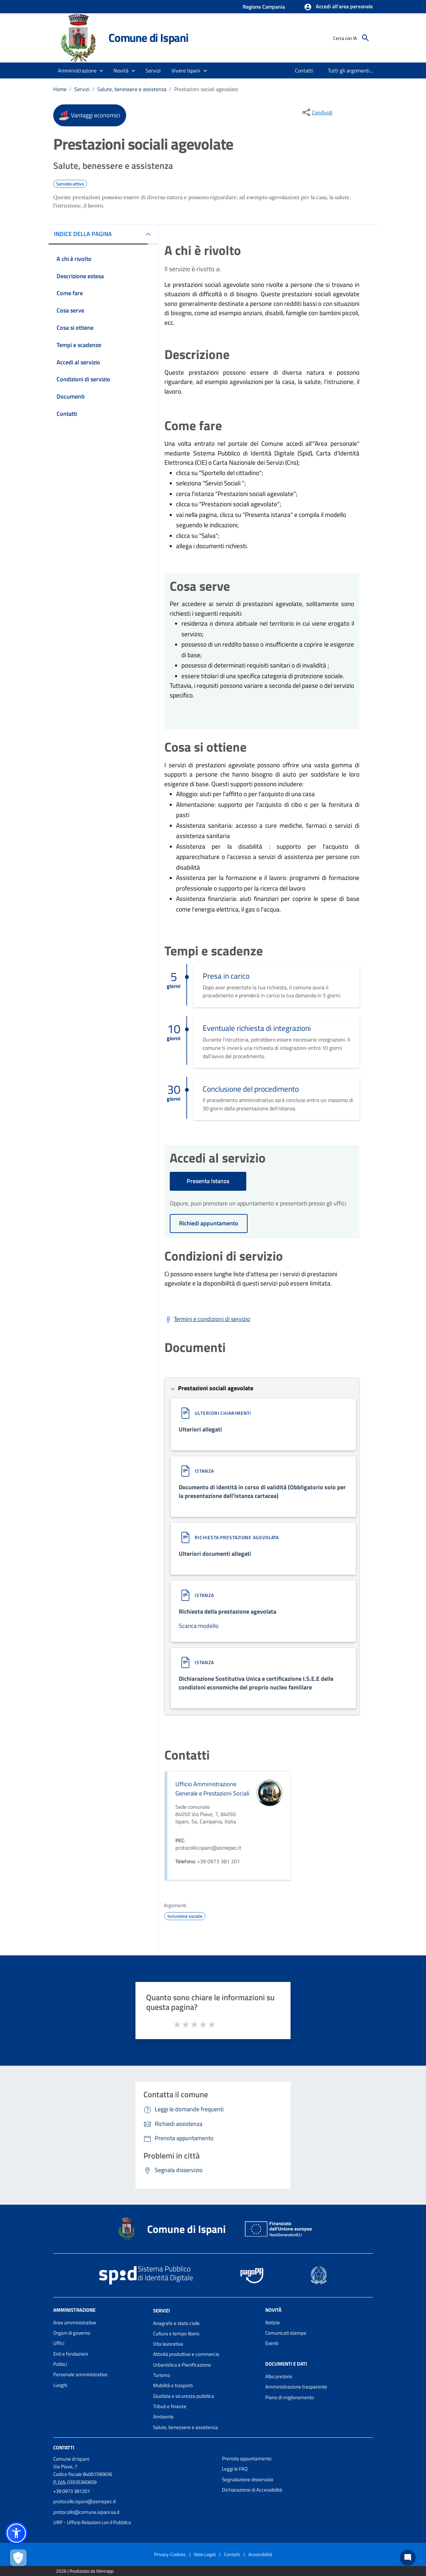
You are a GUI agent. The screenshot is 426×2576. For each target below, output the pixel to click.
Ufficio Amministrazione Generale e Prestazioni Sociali (212, 1788)
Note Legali (205, 2554)
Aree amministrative (74, 2322)
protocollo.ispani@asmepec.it (84, 2501)
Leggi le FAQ (235, 2469)
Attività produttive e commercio (186, 2354)
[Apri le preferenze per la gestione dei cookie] (18, 2557)
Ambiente (163, 2416)
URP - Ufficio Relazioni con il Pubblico (92, 2522)
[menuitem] (304, 70)
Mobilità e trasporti (173, 2385)
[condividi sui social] (317, 112)
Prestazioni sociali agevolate (206, 89)
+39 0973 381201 (71, 2491)
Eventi (271, 2343)
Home (60, 89)
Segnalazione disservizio (247, 2479)
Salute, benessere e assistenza (131, 89)
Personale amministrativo (80, 2374)
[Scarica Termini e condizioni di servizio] (207, 1319)
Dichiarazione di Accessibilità (252, 2490)
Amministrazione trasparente (296, 2387)
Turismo (161, 2375)
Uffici (58, 2343)
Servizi (82, 89)
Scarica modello (199, 1625)
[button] (338, 7)
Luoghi (60, 2385)
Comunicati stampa (285, 2333)
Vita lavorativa (168, 2344)
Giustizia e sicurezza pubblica (183, 2396)
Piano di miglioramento (289, 2397)
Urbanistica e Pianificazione (182, 2365)
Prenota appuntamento (247, 2458)
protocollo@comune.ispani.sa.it (86, 2512)
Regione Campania (264, 7)
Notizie (272, 2322)
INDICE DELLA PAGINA (83, 233)
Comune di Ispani (148, 38)
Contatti (63, 2447)
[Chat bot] (407, 2557)
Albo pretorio (278, 2376)
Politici (60, 2364)
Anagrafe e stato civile (176, 2323)
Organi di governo (71, 2333)
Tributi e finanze (169, 2406)
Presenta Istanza (208, 1180)
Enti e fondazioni (70, 2354)
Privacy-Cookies (170, 2554)
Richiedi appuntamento (208, 1223)
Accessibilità (260, 2554)
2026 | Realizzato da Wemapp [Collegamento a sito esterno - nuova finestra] (84, 2570)
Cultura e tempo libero (176, 2333)
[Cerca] (365, 38)
